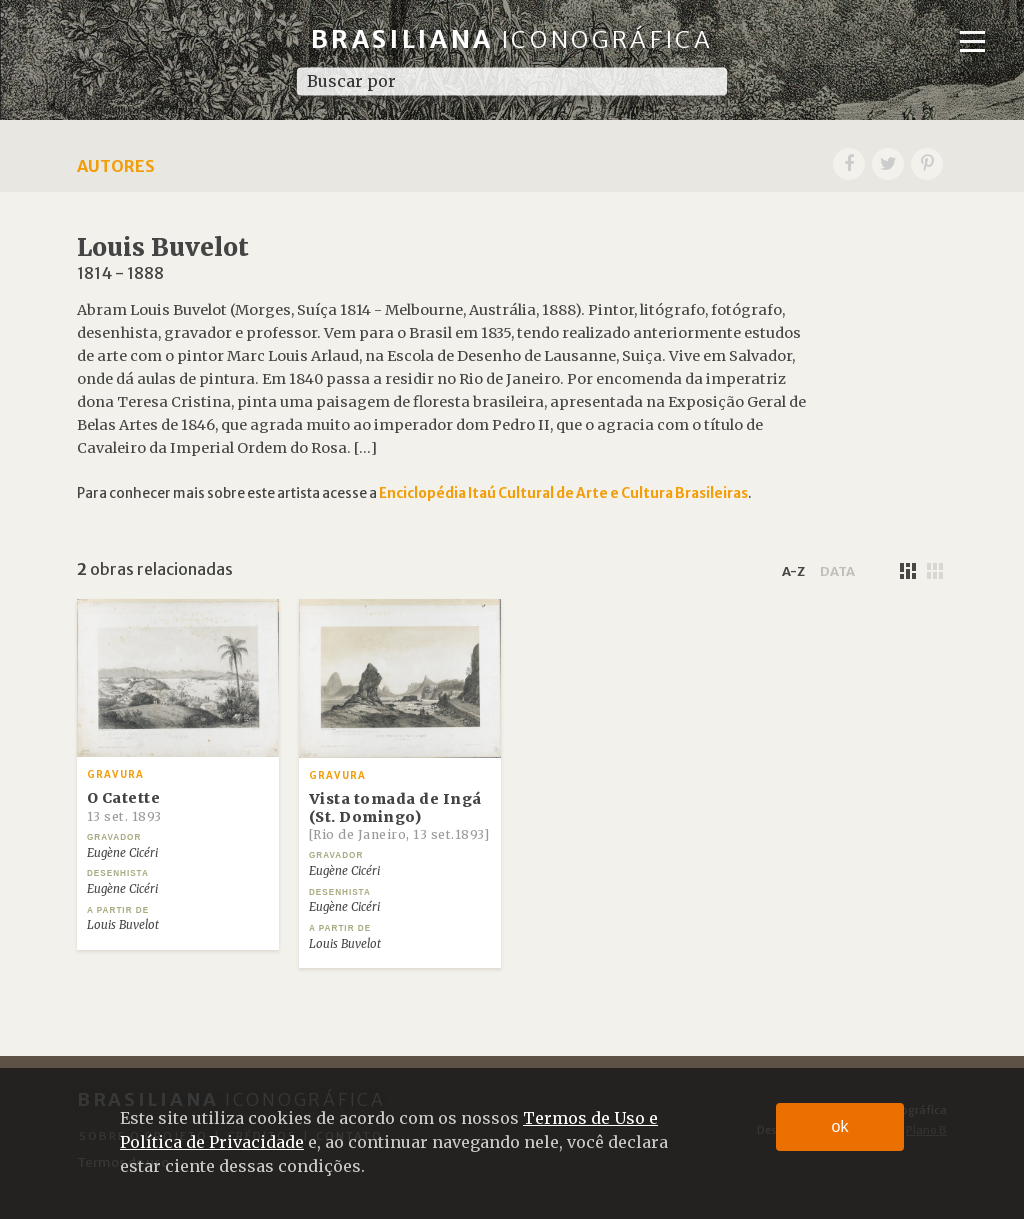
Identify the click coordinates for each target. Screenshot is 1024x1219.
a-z (793, 571)
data (837, 571)
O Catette (124, 806)
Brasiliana (512, 39)
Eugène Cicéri (122, 853)
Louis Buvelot (123, 925)
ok (840, 1126)
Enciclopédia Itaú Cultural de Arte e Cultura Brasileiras (563, 493)
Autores (116, 166)
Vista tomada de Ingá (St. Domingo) (399, 816)
